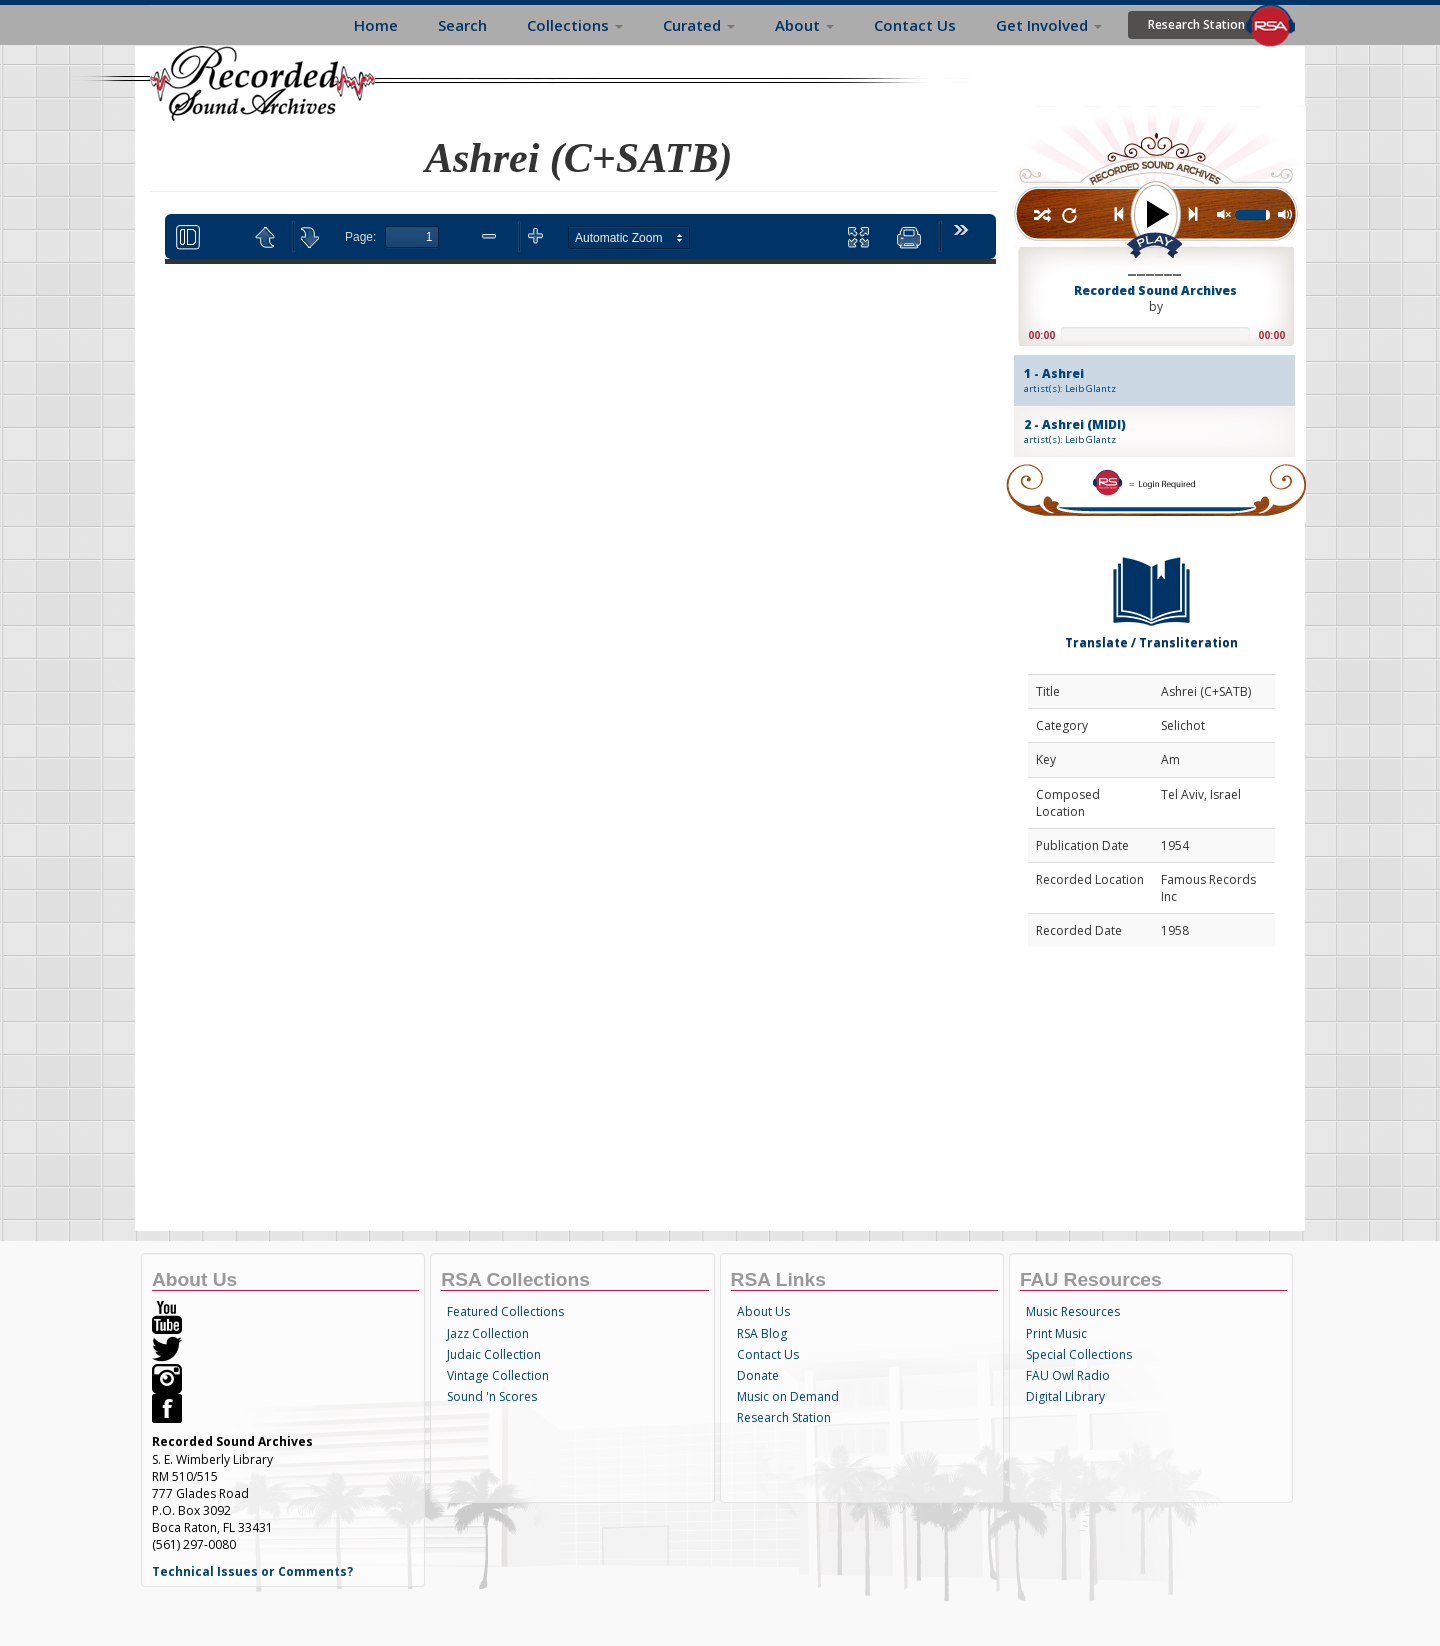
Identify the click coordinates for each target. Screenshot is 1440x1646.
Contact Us (915, 25)
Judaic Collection (494, 1354)
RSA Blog (762, 1333)
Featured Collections (505, 1311)
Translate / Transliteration (1151, 598)
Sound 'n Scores (492, 1396)
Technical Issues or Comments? (252, 1571)
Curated (699, 25)
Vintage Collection (498, 1375)
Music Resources (1073, 1311)
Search (462, 25)
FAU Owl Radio (1068, 1375)
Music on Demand (788, 1396)
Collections (575, 25)
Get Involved (1049, 25)
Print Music (1056, 1333)
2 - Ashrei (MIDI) (1137, 431)
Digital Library (1065, 1396)
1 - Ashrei (1137, 380)
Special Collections (1079, 1354)
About (804, 25)
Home (376, 25)
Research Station (1196, 24)
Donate (758, 1375)
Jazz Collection (488, 1333)
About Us (763, 1311)
